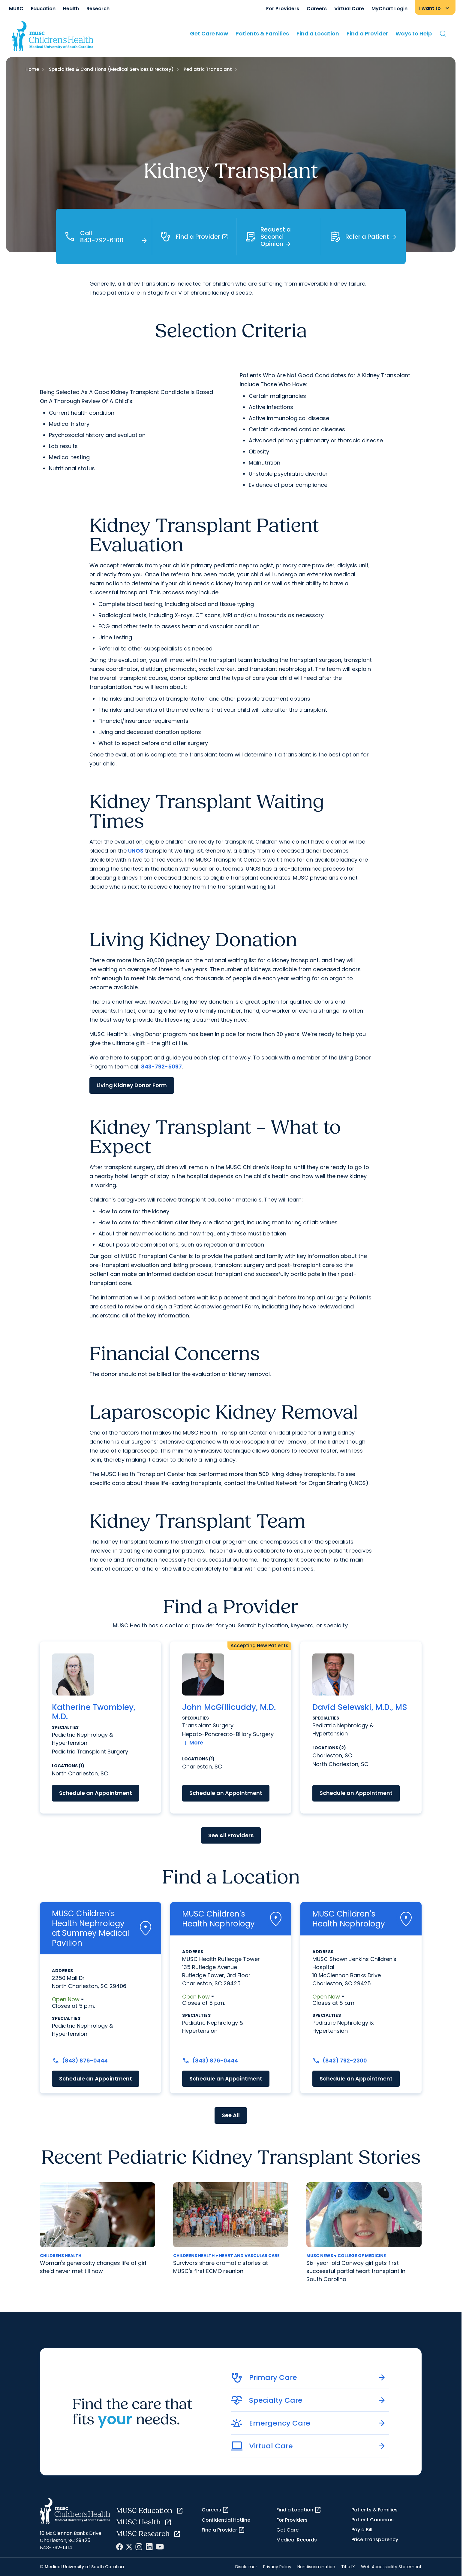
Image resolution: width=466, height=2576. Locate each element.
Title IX (348, 2567)
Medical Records (296, 2539)
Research (98, 8)
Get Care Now (209, 33)
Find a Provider (367, 33)
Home (32, 69)
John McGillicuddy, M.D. (229, 1707)
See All (231, 2115)
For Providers (282, 8)
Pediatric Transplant (208, 69)
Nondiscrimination (316, 2567)
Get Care (287, 2529)
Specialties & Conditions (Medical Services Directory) (111, 69)
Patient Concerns (372, 2519)
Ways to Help (413, 33)
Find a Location (317, 33)
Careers (317, 8)
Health (71, 8)
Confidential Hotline (226, 2520)
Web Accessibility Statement (391, 2567)
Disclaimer (246, 2567)
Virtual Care (349, 8)
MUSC (16, 8)
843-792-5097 (161, 1066)
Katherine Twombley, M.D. (93, 1712)
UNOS (135, 850)
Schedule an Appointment (95, 1793)
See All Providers (231, 1835)
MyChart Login (389, 8)
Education (43, 8)
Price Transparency (374, 2539)
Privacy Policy (277, 2567)
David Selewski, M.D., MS (359, 1707)
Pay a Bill (361, 2529)
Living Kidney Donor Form (132, 1085)
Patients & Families (262, 33)
